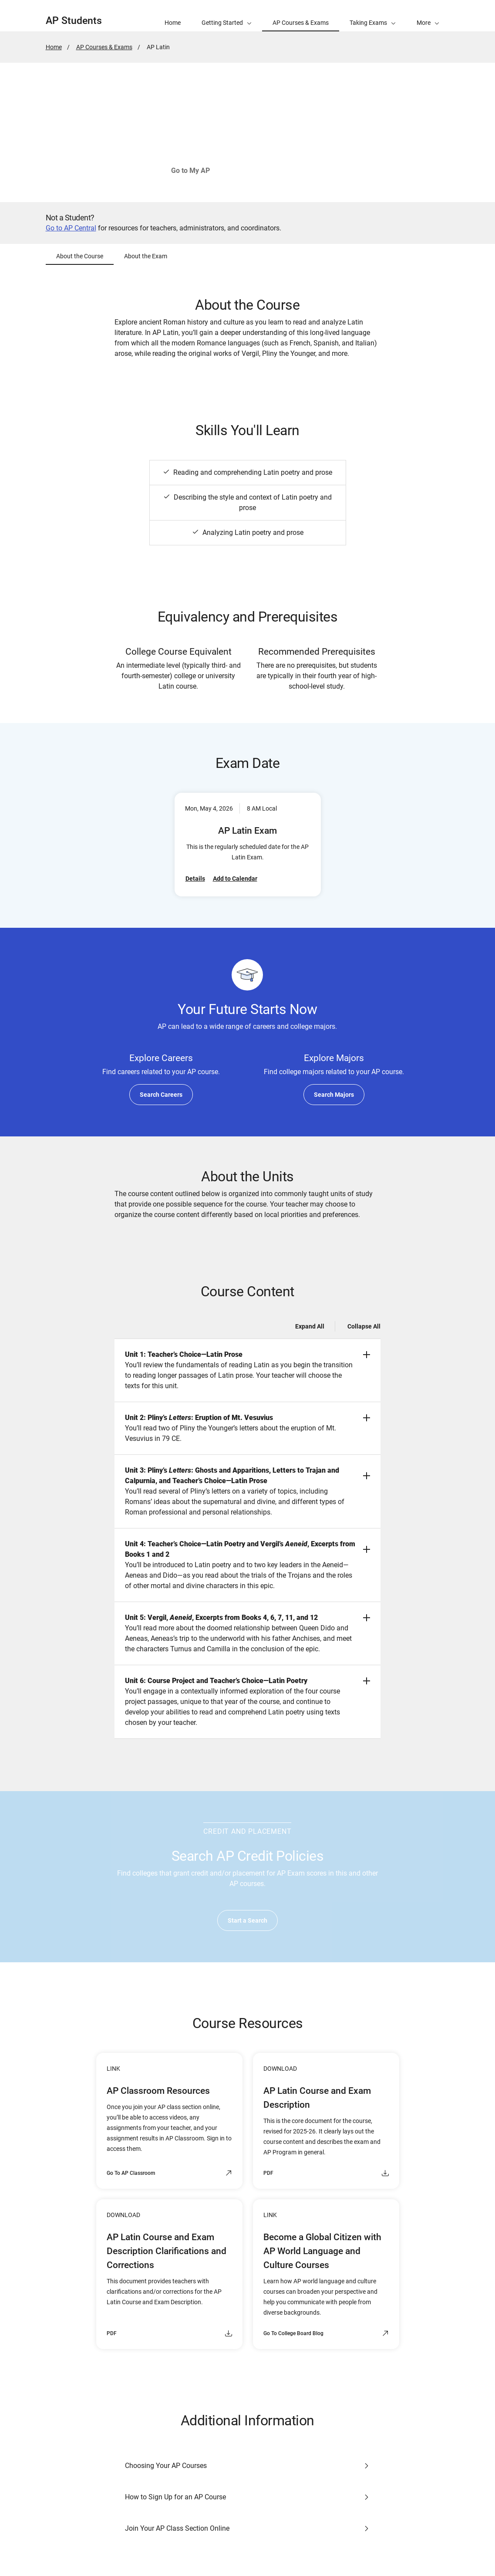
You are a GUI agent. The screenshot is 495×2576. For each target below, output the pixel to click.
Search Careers (161, 1094)
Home (54, 47)
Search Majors (334, 1094)
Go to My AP (190, 170)
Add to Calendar (235, 878)
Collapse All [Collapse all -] (364, 1326)
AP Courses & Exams (104, 47)
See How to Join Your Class (280, 170)
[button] (428, 15)
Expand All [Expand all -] (309, 1326)
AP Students (74, 21)
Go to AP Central (71, 228)
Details (195, 878)
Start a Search (247, 1920)
